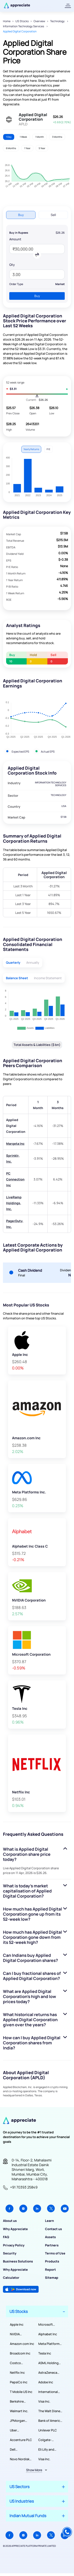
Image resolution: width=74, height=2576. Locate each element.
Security (9, 2253)
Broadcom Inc (20, 2353)
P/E (48, 449)
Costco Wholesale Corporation (19, 2363)
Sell (53, 215)
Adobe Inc (45, 2382)
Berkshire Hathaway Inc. (20, 2401)
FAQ (6, 2237)
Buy (21, 215)
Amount (15, 239)
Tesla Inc (44, 2353)
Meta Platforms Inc (49, 2344)
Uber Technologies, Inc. (20, 2430)
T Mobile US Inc (21, 2392)
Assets (50, 2237)
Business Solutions (18, 2261)
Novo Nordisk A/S (19, 2459)
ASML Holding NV (48, 2363)
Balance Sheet (17, 978)
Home (6, 21)
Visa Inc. (44, 2401)
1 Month (39, 137)
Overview (39, 21)
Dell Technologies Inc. (20, 2449)
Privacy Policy (13, 2245)
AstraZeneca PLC (47, 2372)
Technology (57, 21)
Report (50, 2269)
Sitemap (51, 2277)
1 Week (23, 137)
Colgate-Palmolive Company (45, 2440)
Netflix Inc (17, 2372)
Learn (49, 2221)
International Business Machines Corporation (48, 2392)
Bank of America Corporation (50, 2420)
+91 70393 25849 (23, 2187)
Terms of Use (55, 2253)
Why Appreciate (15, 2229)
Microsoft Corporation (47, 2324)
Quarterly (13, 962)
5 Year (42, 148)
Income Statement (48, 978)
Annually (32, 962)
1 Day (8, 137)
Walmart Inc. (19, 2411)
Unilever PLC (47, 2430)
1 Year (27, 148)
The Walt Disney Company (50, 2411)
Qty (12, 264)
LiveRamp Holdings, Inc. (14, 1203)
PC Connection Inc (15, 1179)
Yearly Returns (31, 449)
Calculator (11, 2277)
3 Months (57, 137)
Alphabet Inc (47, 2334)
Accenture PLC (21, 2440)
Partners (52, 2245)
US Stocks (22, 21)
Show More (34, 2470)
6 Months (11, 148)
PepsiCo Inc (18, 2382)
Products (52, 2261)
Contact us (53, 2229)
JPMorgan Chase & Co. (19, 2420)
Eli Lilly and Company (46, 2449)
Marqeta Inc (15, 1143)
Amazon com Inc (22, 2344)
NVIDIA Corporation (19, 2334)
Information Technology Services (24, 26)
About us (10, 2221)
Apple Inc (16, 2324)
